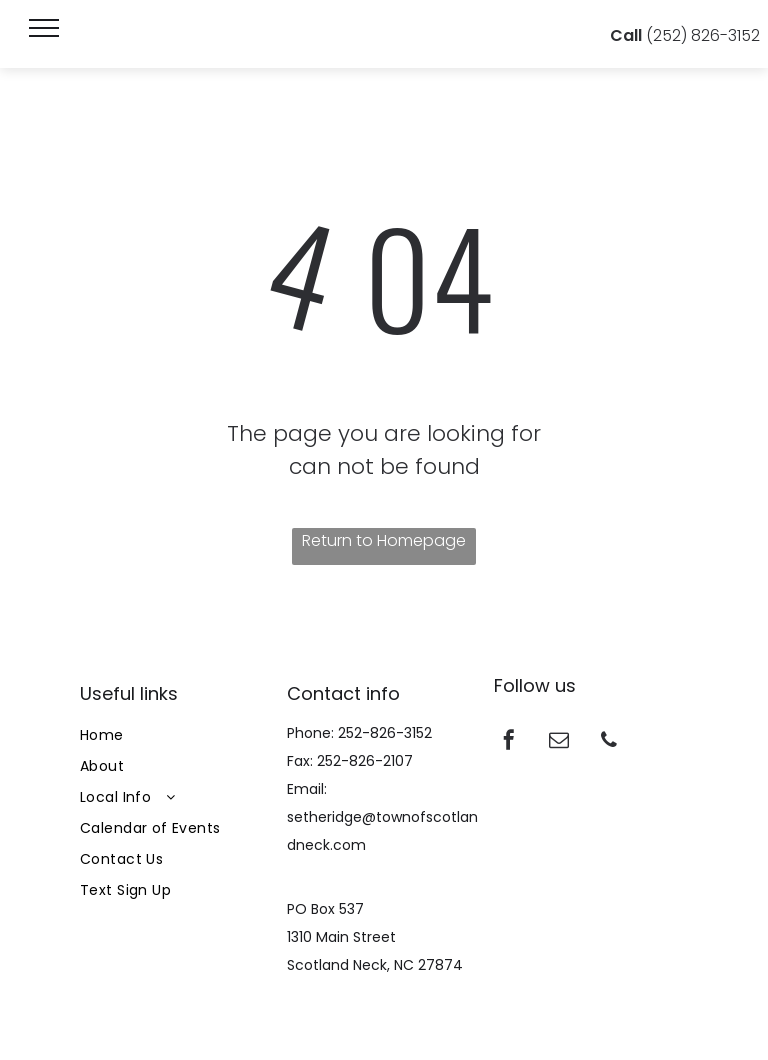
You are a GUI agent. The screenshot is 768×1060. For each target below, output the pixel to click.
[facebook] (509, 742)
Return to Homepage (384, 540)
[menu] (44, 28)
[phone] (609, 742)
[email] (559, 742)
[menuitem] (177, 735)
